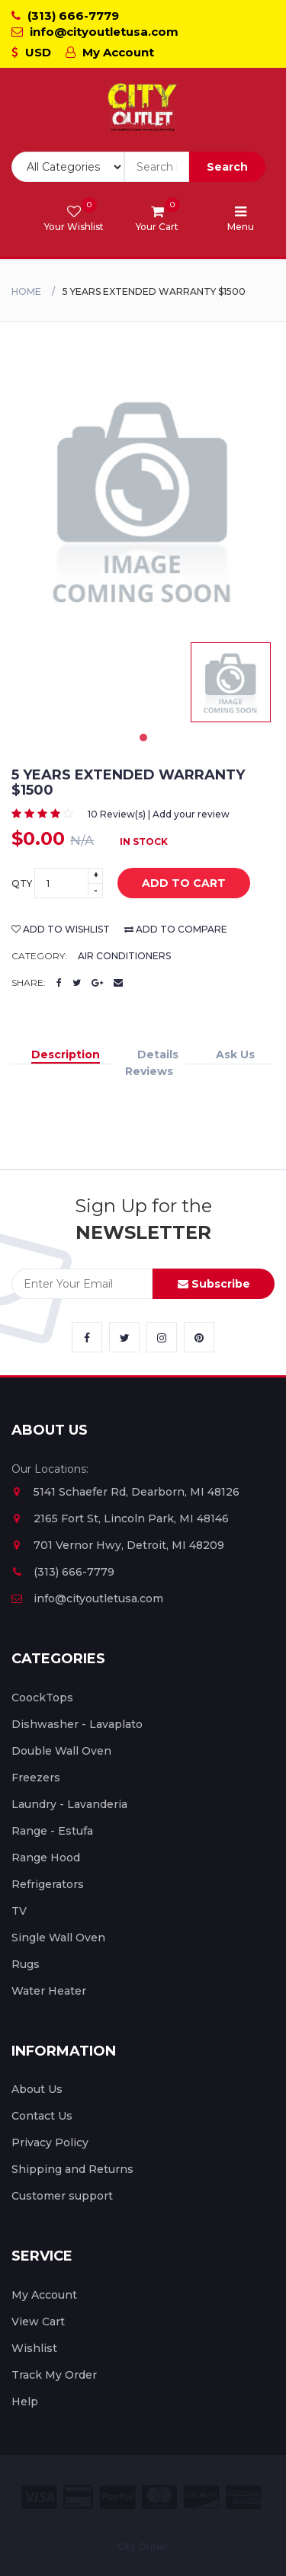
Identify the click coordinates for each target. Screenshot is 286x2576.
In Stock (144, 841)
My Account (110, 52)
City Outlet (143, 2546)
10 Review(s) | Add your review (159, 814)
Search (227, 167)
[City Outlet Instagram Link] (161, 1337)
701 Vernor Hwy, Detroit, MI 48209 (117, 1545)
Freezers (35, 1777)
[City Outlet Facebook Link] (87, 1337)
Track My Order (54, 2375)
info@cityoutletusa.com (94, 31)
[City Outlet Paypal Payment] (117, 2497)
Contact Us (41, 2116)
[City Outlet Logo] (143, 107)
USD (31, 52)
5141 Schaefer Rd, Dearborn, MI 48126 (125, 1492)
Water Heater (48, 1991)
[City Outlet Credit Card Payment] (78, 2497)
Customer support (62, 2196)
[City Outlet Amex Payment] (243, 2497)
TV (19, 1911)
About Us (37, 2089)
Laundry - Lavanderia (69, 1804)
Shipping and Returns (72, 2169)
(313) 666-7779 (65, 15)
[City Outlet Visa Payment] (38, 2497)
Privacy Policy (49, 2142)
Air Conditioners (124, 956)
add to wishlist (60, 929)
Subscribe (214, 1284)
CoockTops (42, 1697)
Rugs (25, 1964)
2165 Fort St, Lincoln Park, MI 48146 (120, 1518)
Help (24, 2401)
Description (65, 1054)
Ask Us (235, 1054)
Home (26, 291)
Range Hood (45, 1857)
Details (157, 1054)
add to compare (175, 929)
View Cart (38, 2321)
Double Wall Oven (61, 1751)
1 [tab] (143, 737)
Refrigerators (47, 1884)
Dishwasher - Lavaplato (77, 1724)
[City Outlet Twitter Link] (124, 1337)
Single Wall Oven (58, 1937)
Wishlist (34, 2348)
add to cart (172, 883)
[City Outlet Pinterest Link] (199, 1337)
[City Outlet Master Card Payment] (159, 2497)
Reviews (149, 1071)
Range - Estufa (52, 1831)
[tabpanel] (231, 682)
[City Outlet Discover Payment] (201, 2497)
